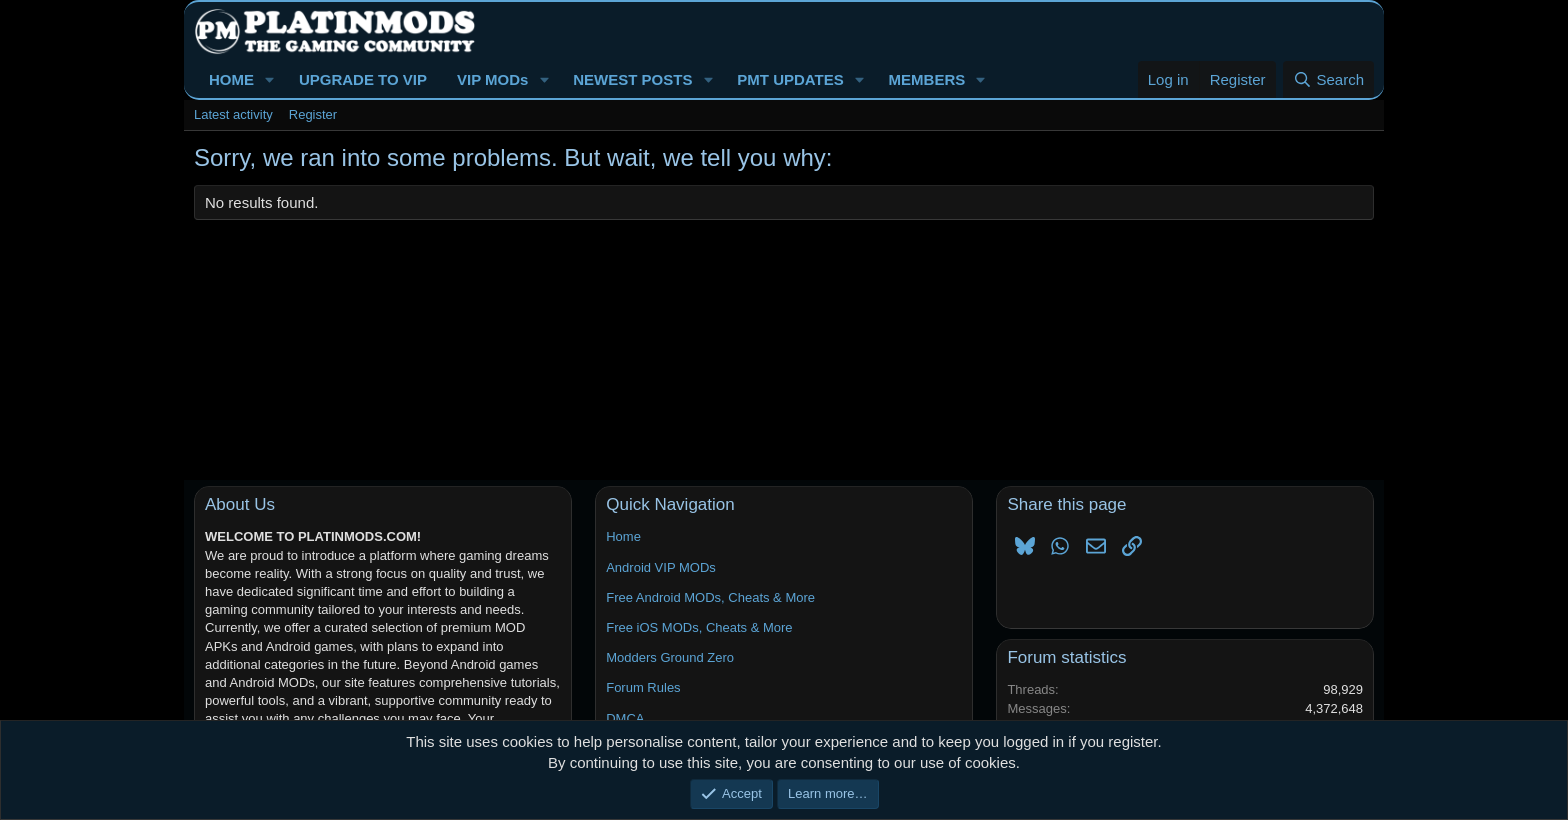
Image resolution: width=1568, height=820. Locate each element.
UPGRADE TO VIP (363, 79)
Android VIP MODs (661, 567)
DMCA (625, 718)
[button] (270, 79)
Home (623, 536)
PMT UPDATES (790, 79)
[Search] (1328, 79)
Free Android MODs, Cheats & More (710, 597)
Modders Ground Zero (670, 657)
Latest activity (233, 114)
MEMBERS (927, 79)
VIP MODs (492, 79)
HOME (231, 79)
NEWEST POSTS (632, 79)
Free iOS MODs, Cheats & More (699, 627)
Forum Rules (643, 687)
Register (313, 114)
